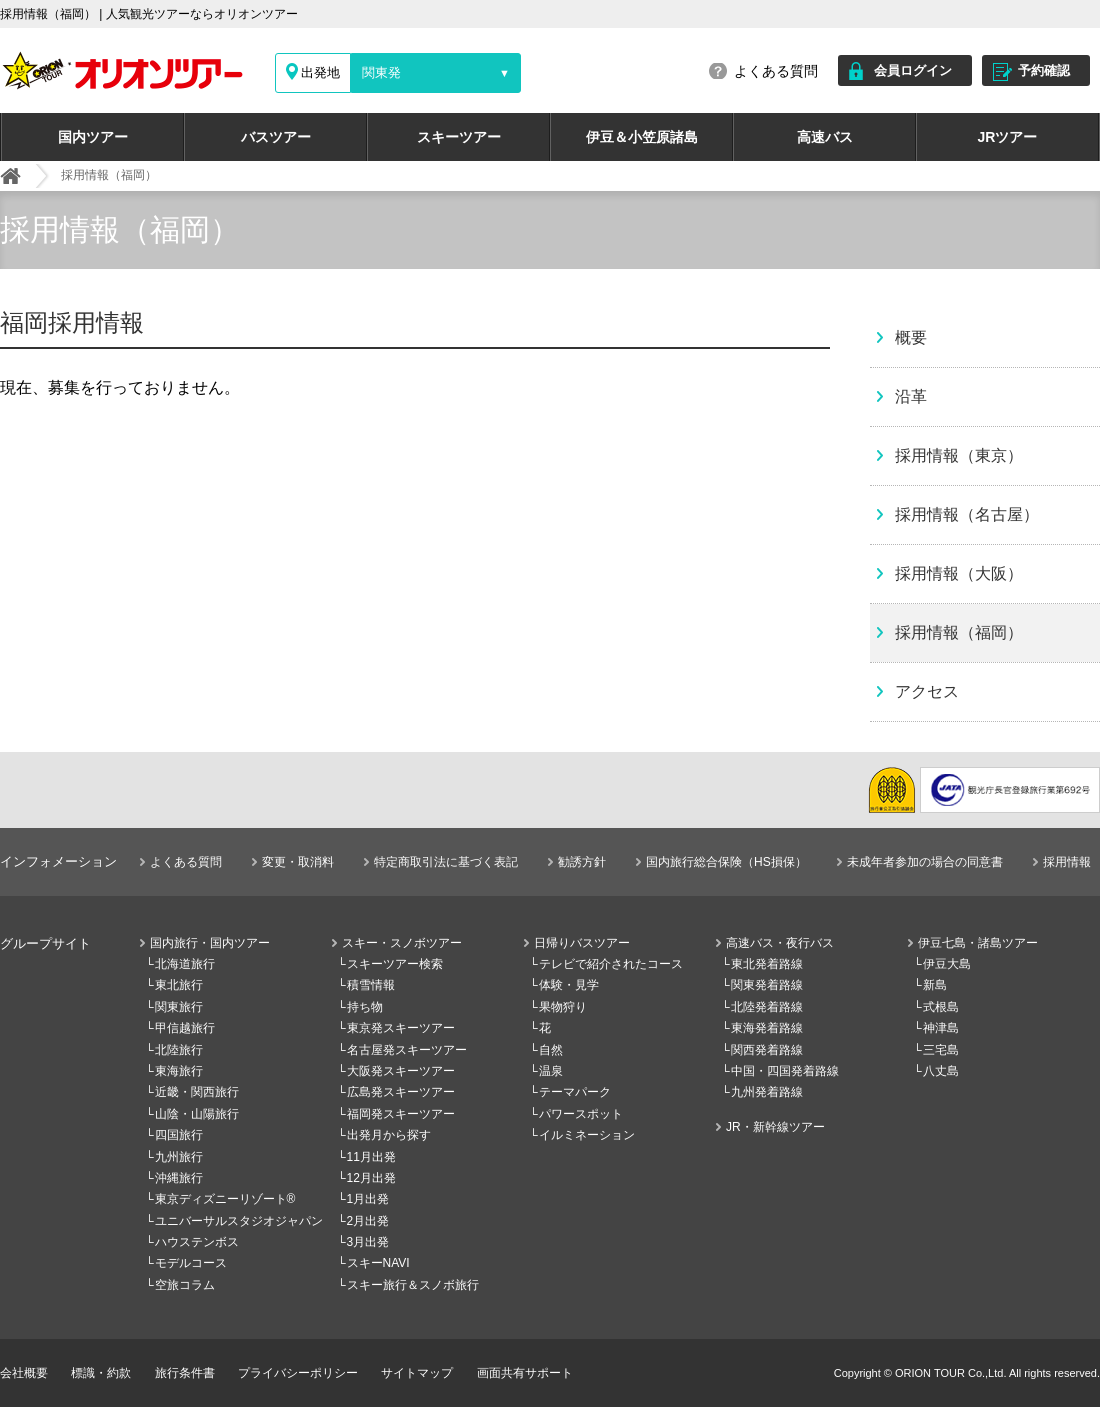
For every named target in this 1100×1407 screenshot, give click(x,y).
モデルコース (191, 1263)
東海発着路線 (767, 1028)
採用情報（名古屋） (967, 514)
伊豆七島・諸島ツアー (978, 943)
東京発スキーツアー (401, 1028)
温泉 (551, 1071)
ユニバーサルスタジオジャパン (239, 1221)
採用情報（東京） (959, 455)
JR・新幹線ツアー (775, 1127)
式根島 (941, 1007)
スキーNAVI (378, 1263)
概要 (911, 337)
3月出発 (368, 1242)
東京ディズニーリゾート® (225, 1199)
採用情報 (1067, 862)
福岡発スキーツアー (401, 1114)
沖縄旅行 (179, 1178)
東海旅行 (179, 1071)
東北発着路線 (767, 964)
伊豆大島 (947, 964)
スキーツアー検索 (395, 964)
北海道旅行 (185, 964)
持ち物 (365, 1007)
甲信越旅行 (185, 1028)
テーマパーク (575, 1092)
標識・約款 (101, 1373)
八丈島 (941, 1071)
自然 (551, 1050)
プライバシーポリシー (298, 1373)
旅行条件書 (185, 1373)
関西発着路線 (767, 1050)
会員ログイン (913, 70)
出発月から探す (389, 1135)
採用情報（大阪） (959, 573)
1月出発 (368, 1199)
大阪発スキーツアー (401, 1071)
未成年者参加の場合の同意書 (925, 862)
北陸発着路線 (767, 1007)
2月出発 (368, 1221)
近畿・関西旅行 (197, 1092)
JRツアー (1008, 137)
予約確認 (1044, 70)
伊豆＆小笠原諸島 (642, 137)
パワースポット (581, 1114)
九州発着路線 (767, 1092)
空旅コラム (185, 1285)
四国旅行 (179, 1135)
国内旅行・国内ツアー (210, 943)
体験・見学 (569, 985)
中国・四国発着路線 (785, 1071)
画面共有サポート (525, 1373)
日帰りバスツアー (582, 943)
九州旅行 (179, 1157)
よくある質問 (776, 71)
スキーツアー (459, 137)
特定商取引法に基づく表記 (446, 862)
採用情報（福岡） (959, 632)
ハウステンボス (197, 1242)
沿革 (911, 396)
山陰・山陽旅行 (197, 1114)
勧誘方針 (582, 862)
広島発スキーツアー (401, 1092)
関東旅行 (179, 1007)
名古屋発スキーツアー (407, 1050)
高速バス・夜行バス (780, 943)
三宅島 (941, 1050)
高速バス (825, 137)
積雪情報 (371, 985)
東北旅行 (179, 985)
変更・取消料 (298, 862)
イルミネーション (587, 1135)
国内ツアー (93, 137)
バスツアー (276, 137)
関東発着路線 (767, 985)
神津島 (941, 1028)
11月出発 (371, 1157)
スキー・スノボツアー (402, 943)
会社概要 (24, 1373)
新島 (935, 985)
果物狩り (563, 1007)
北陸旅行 (179, 1050)
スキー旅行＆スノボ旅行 (413, 1285)
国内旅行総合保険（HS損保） (726, 862)
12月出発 (371, 1178)
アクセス (927, 691)
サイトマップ (417, 1373)
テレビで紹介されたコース (611, 964)
